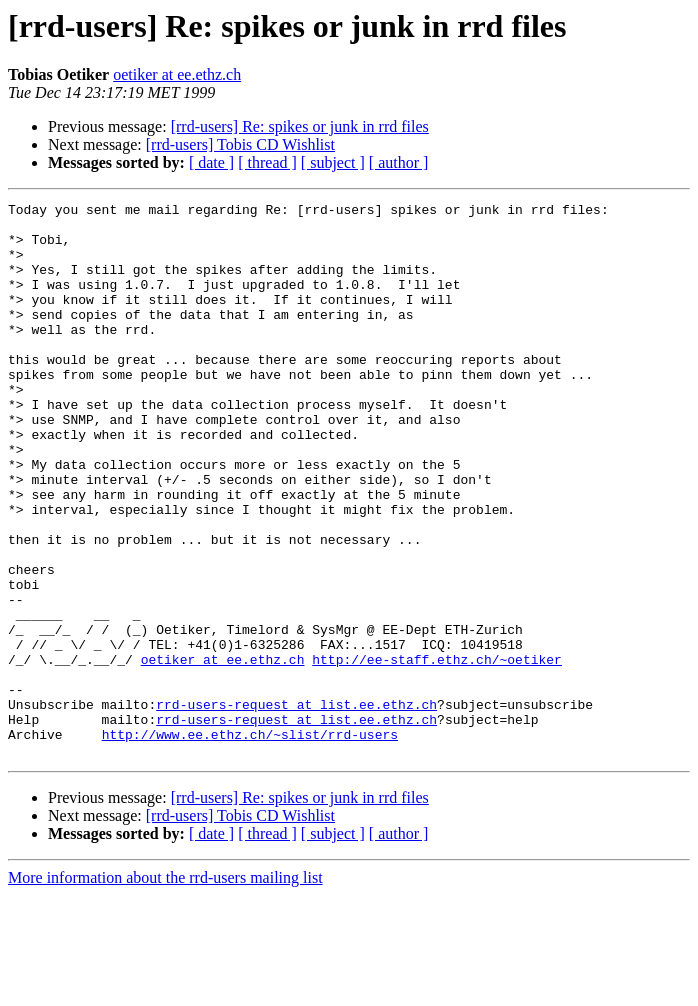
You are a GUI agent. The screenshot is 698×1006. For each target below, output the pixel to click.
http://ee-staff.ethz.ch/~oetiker (437, 752)
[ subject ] (333, 162)
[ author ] (399, 162)
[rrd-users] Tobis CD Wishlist (240, 144)
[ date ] (211, 162)
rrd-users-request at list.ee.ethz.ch (296, 806)
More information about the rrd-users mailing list (165, 988)
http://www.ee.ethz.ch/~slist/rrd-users (250, 842)
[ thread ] (267, 162)
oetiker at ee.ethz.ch (177, 74)
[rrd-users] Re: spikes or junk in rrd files (300, 126)
